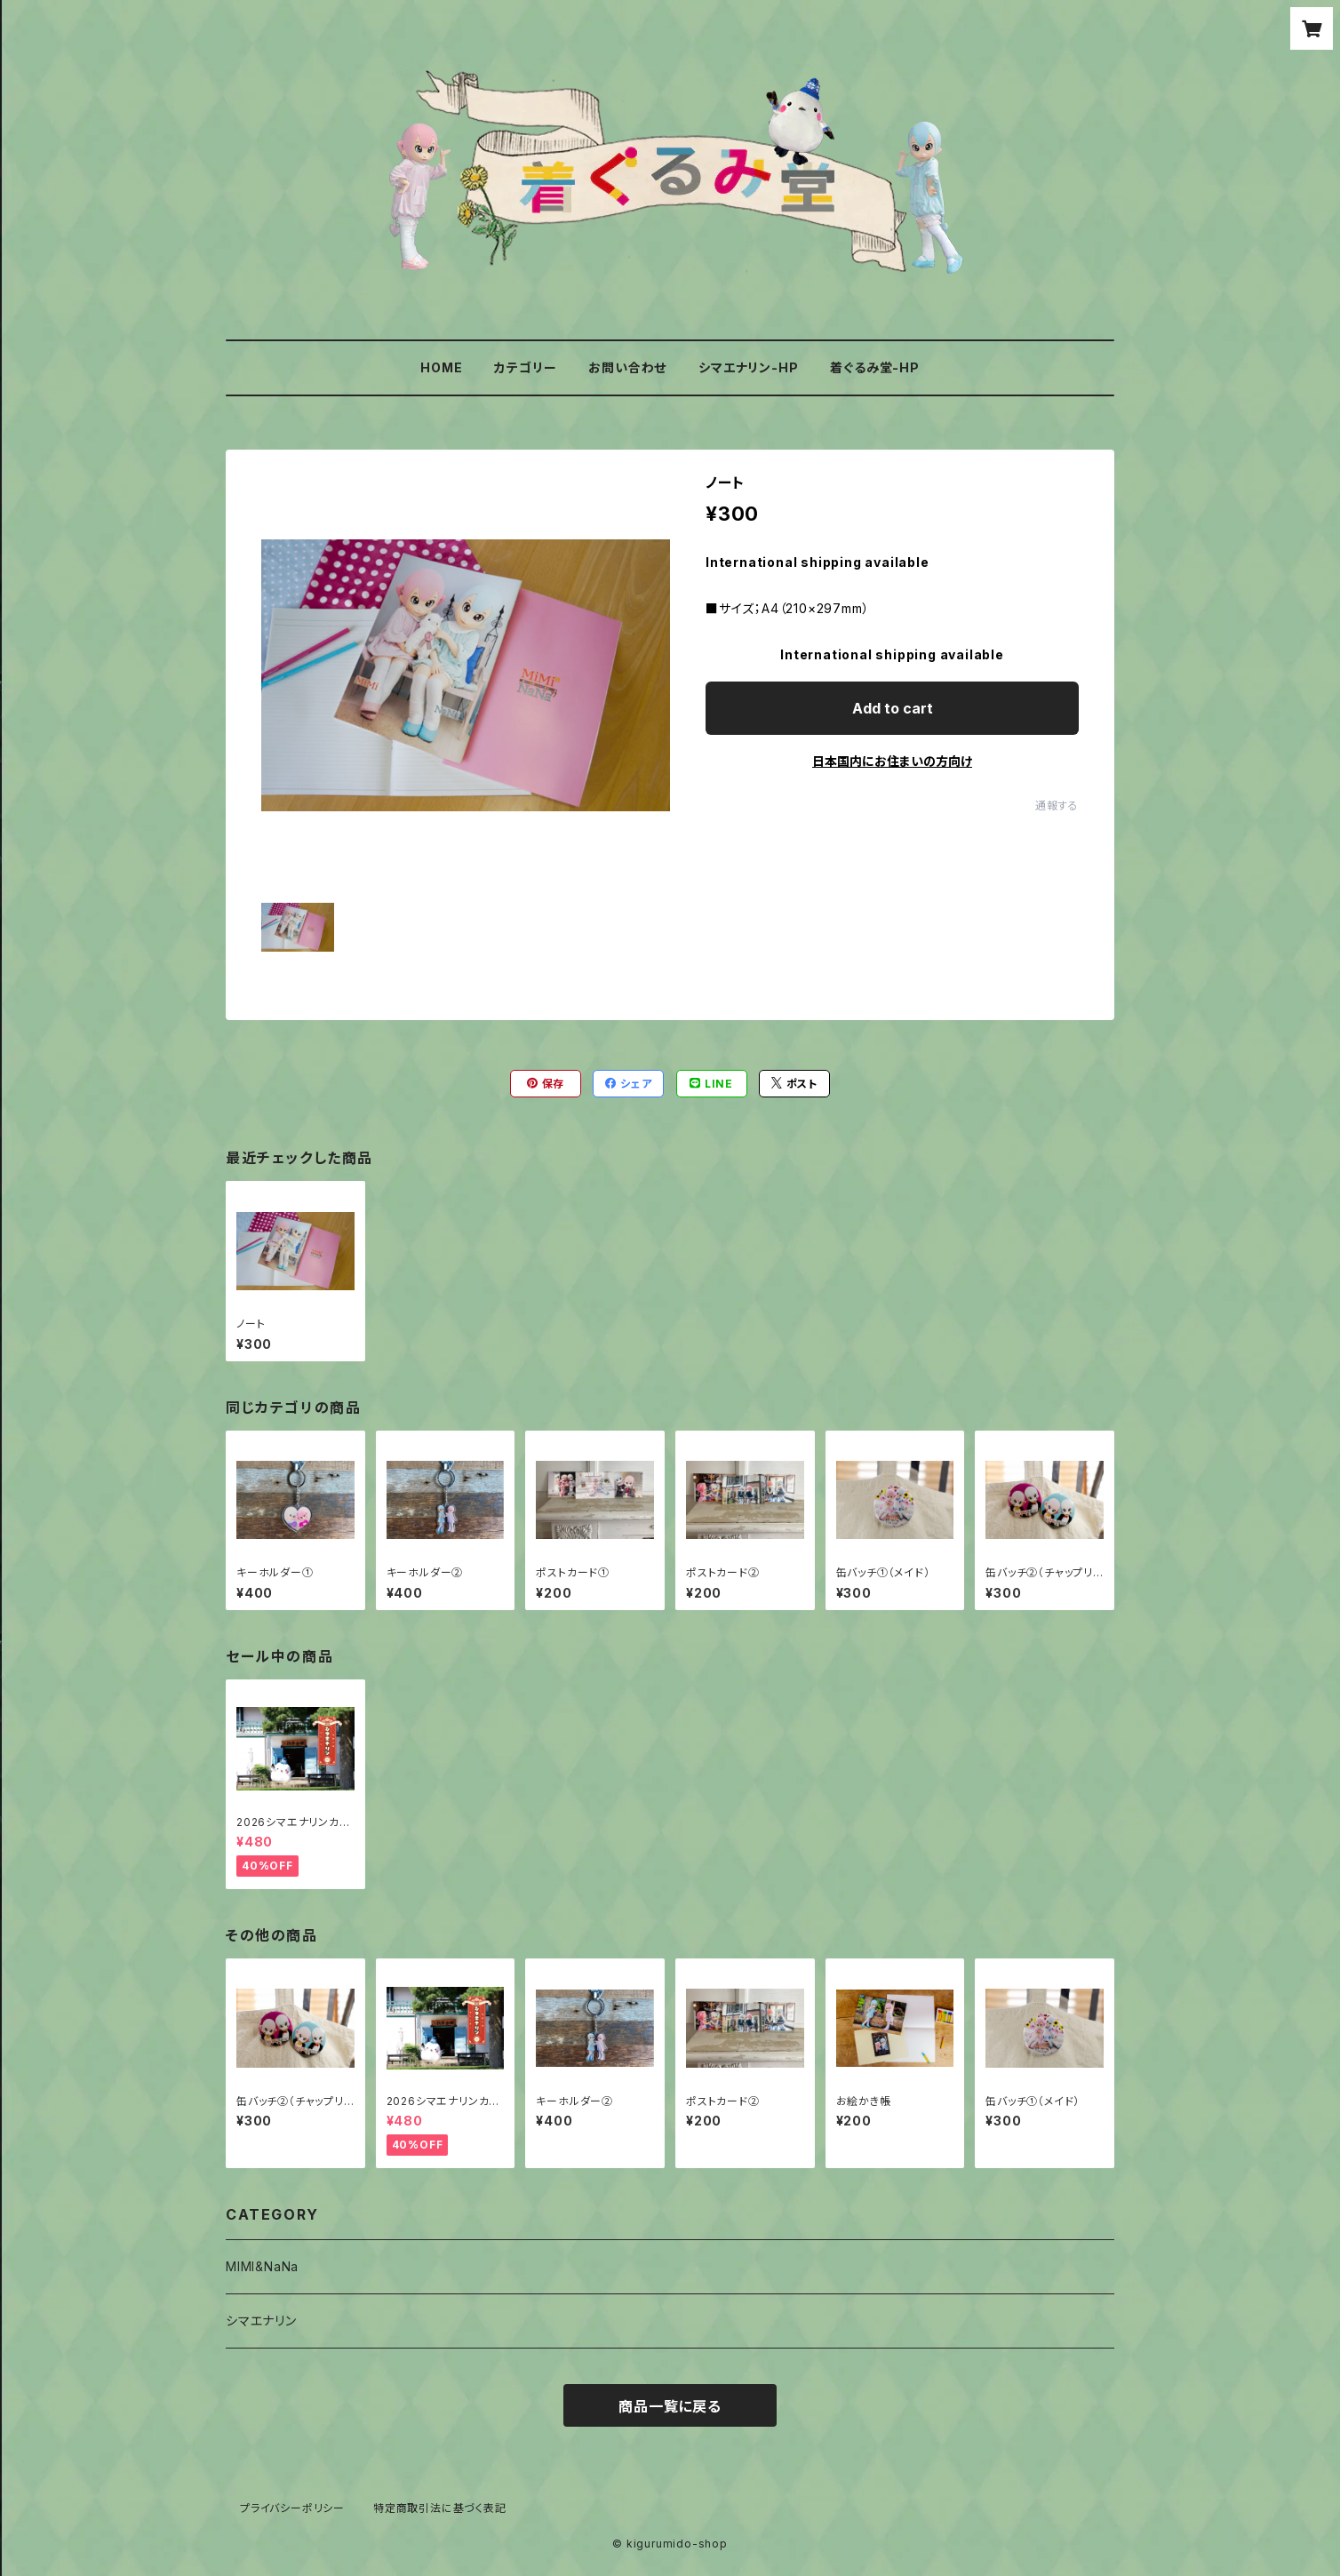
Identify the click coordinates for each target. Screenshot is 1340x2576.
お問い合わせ (627, 367)
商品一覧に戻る (670, 2406)
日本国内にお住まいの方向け (892, 761)
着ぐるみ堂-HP (874, 367)
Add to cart (892, 708)
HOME (441, 367)
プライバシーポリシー (292, 2508)
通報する (1057, 805)
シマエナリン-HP (748, 367)
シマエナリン (261, 2320)
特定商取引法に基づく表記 (439, 2508)
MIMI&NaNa (262, 2266)
